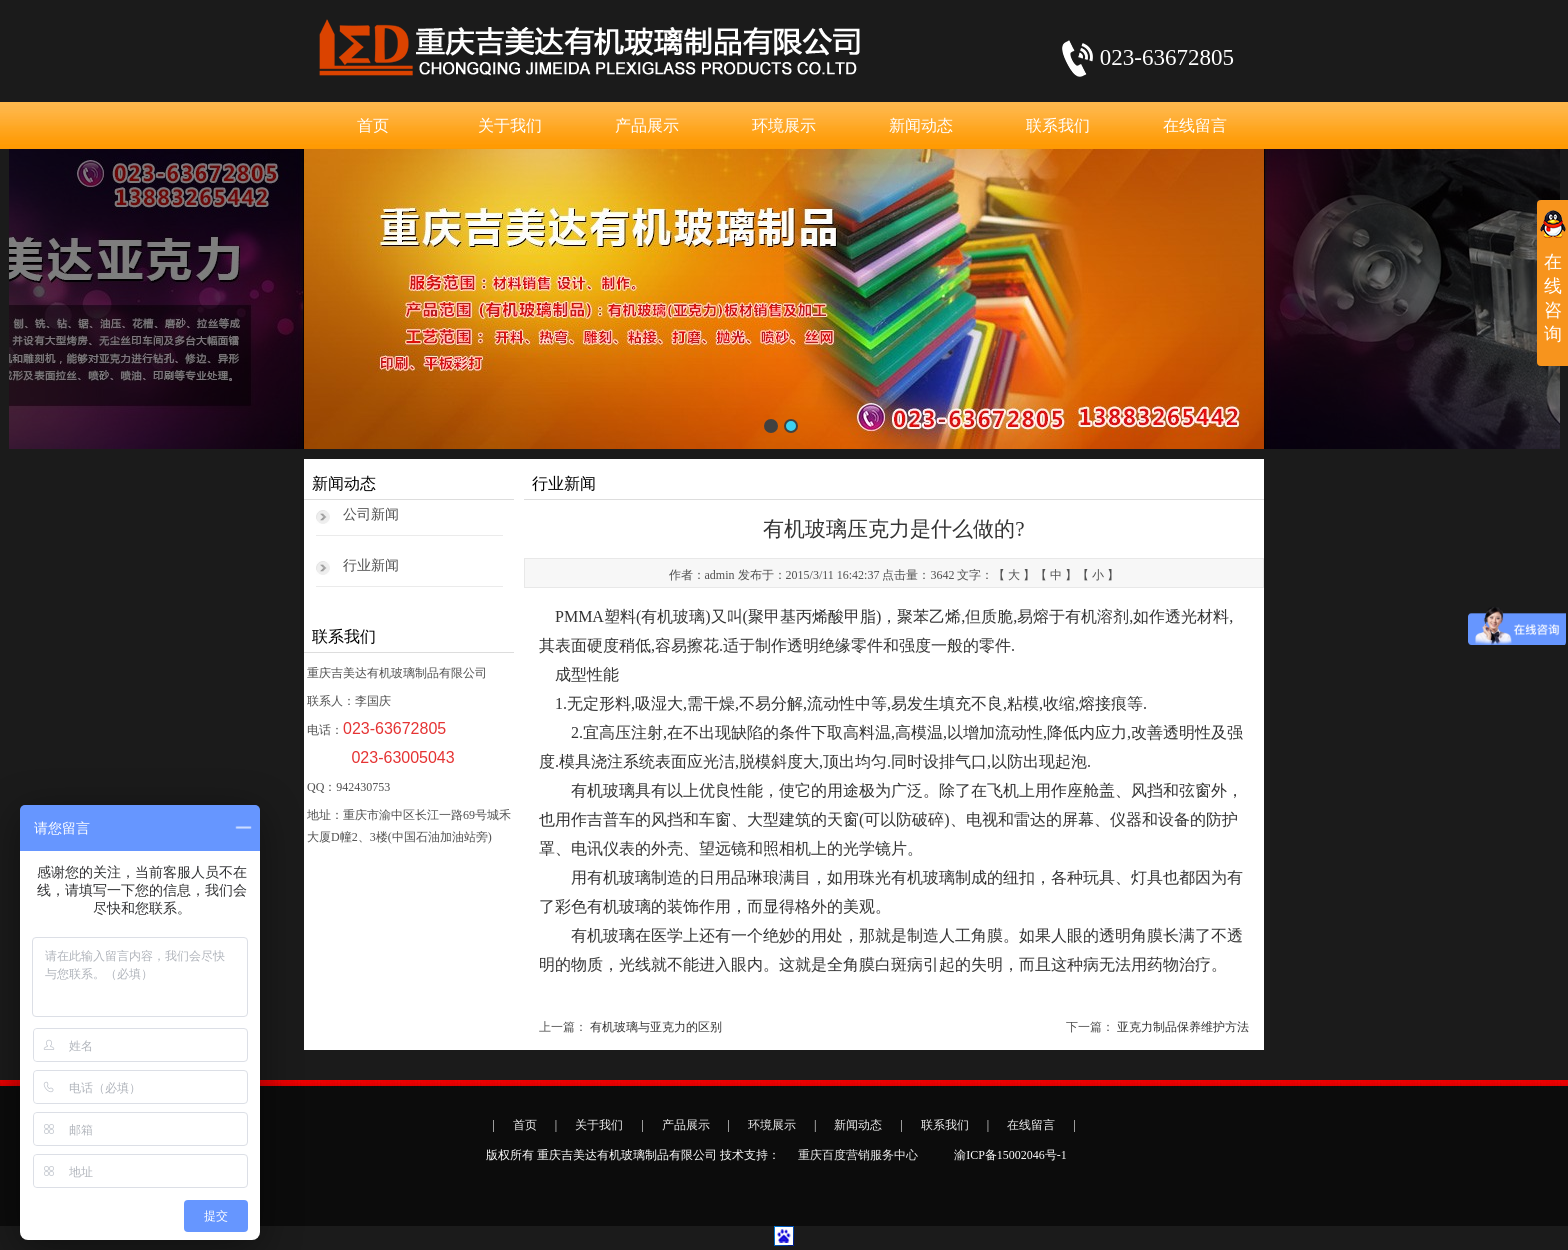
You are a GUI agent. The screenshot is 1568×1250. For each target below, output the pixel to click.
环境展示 (784, 125)
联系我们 (1058, 125)
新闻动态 (921, 125)
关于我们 (510, 125)
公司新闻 (371, 514)
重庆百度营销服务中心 (858, 1155)
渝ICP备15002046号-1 (1010, 1155)
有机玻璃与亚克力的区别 (656, 1027)
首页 (373, 125)
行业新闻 (371, 565)
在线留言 (1195, 125)
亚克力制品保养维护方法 (1183, 1027)
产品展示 (647, 125)
